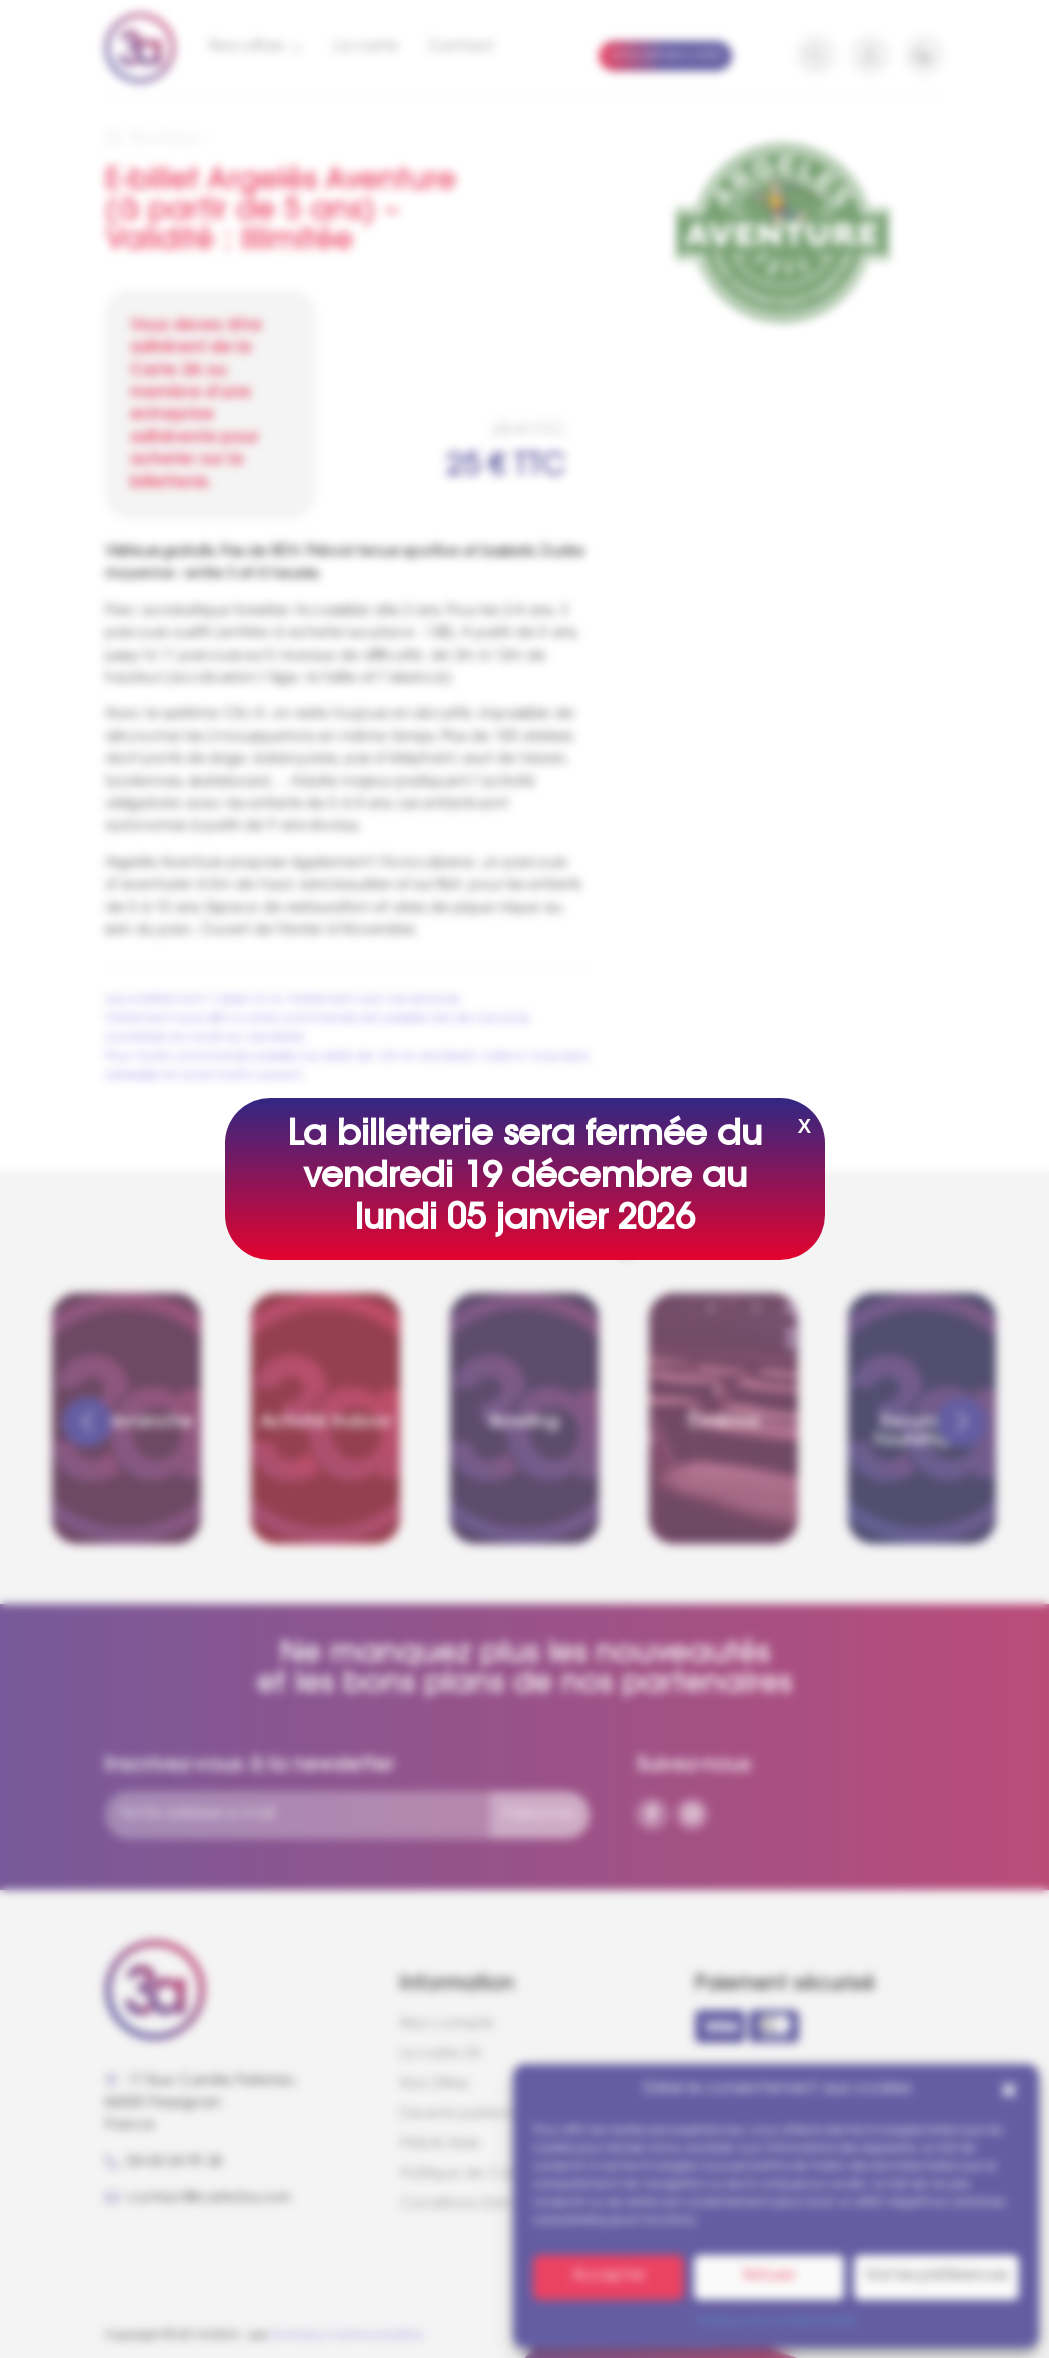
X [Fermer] (804, 1126)
